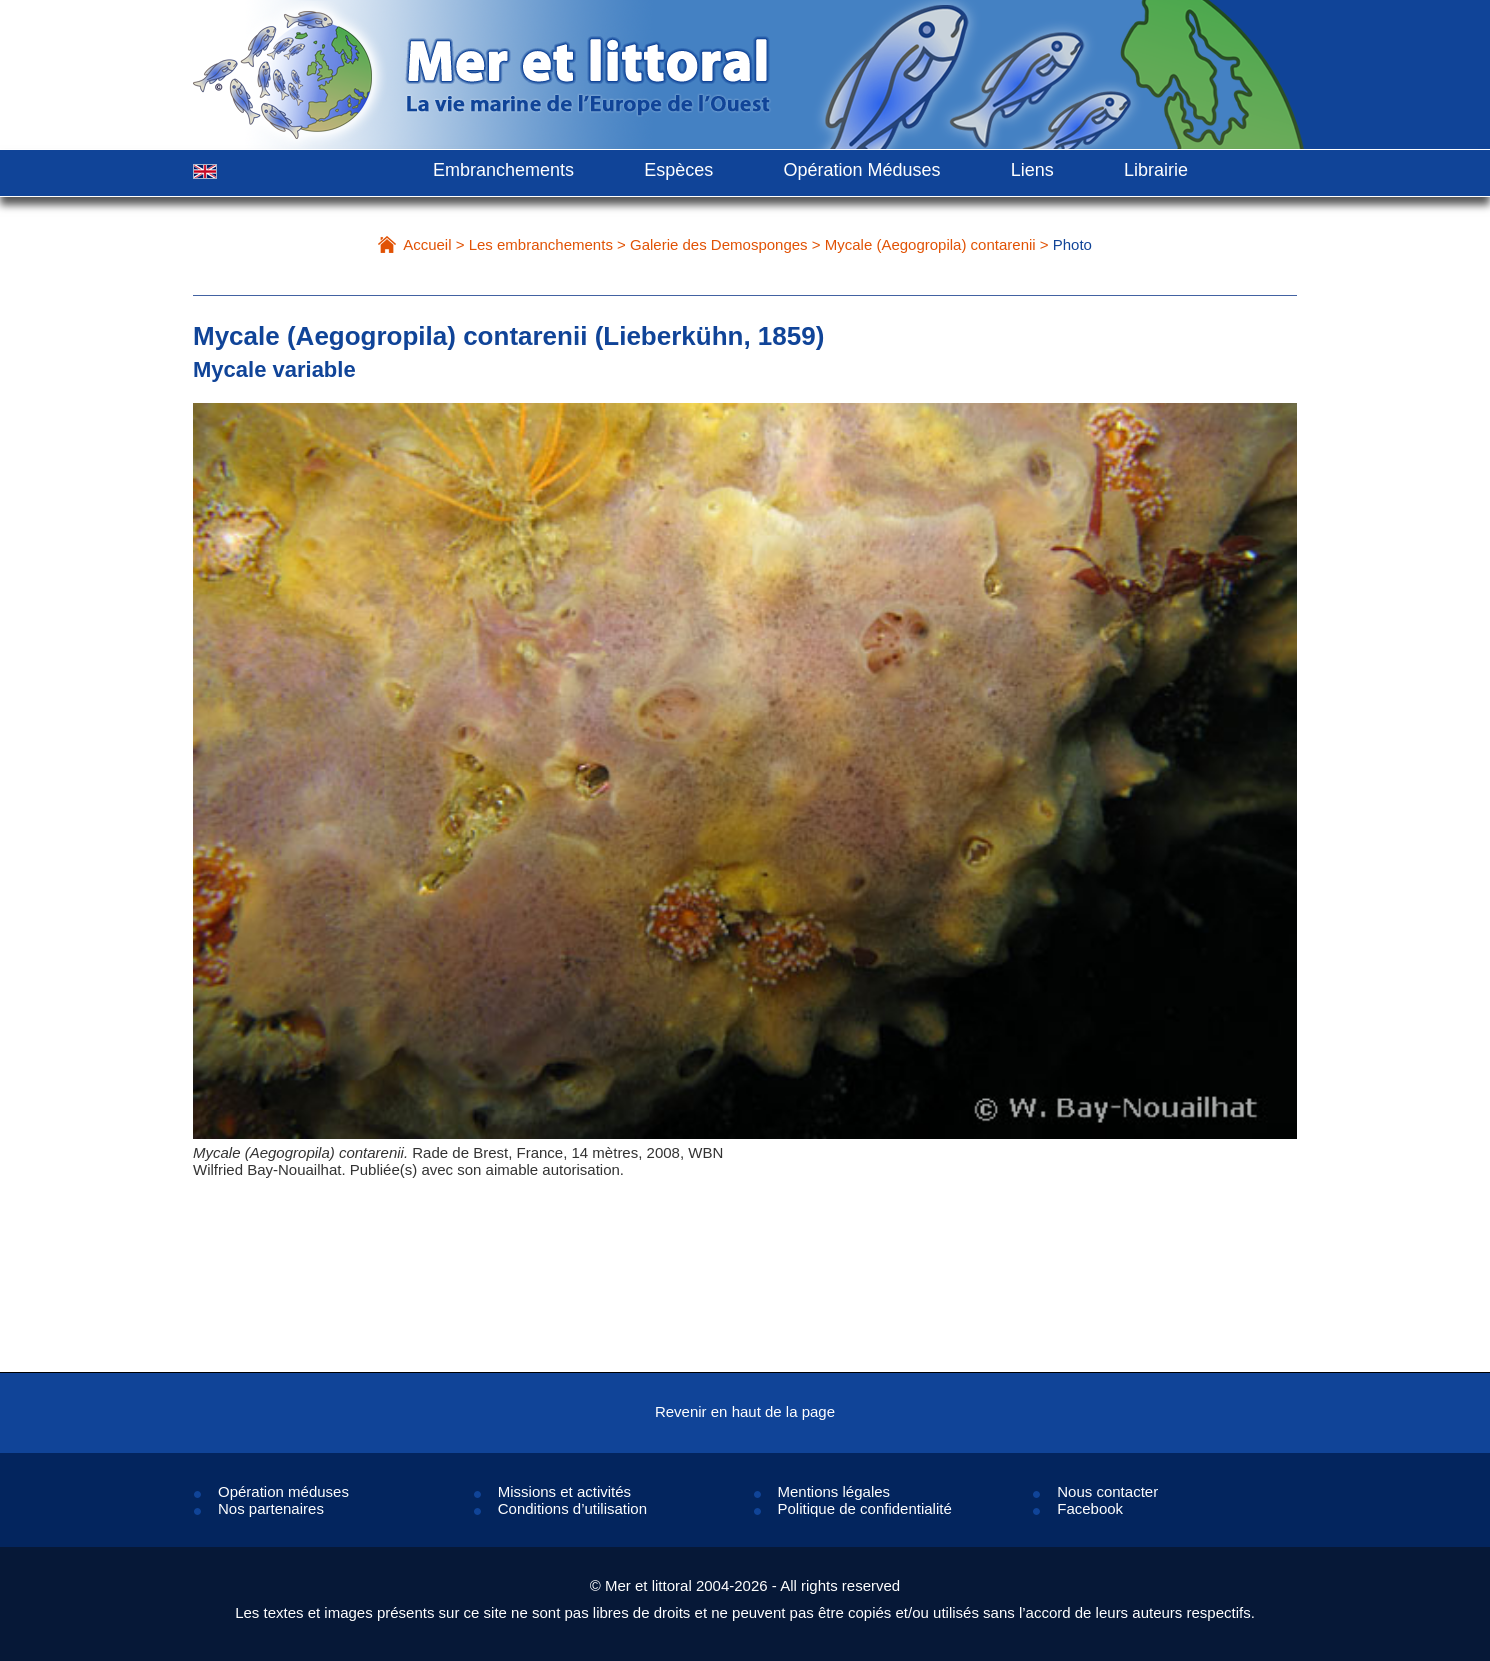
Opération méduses (283, 1491)
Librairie (1156, 170)
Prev (253, 817)
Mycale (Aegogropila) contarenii (930, 244)
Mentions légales (834, 1491)
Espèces (678, 170)
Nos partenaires (271, 1508)
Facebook (1090, 1508)
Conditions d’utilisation (572, 1508)
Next (1236, 817)
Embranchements (503, 170)
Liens (1032, 170)
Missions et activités (564, 1491)
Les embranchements (541, 244)
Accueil (427, 244)
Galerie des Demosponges (719, 244)
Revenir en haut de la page (745, 1411)
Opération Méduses (861, 170)
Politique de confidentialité (865, 1508)
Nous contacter (1107, 1491)
